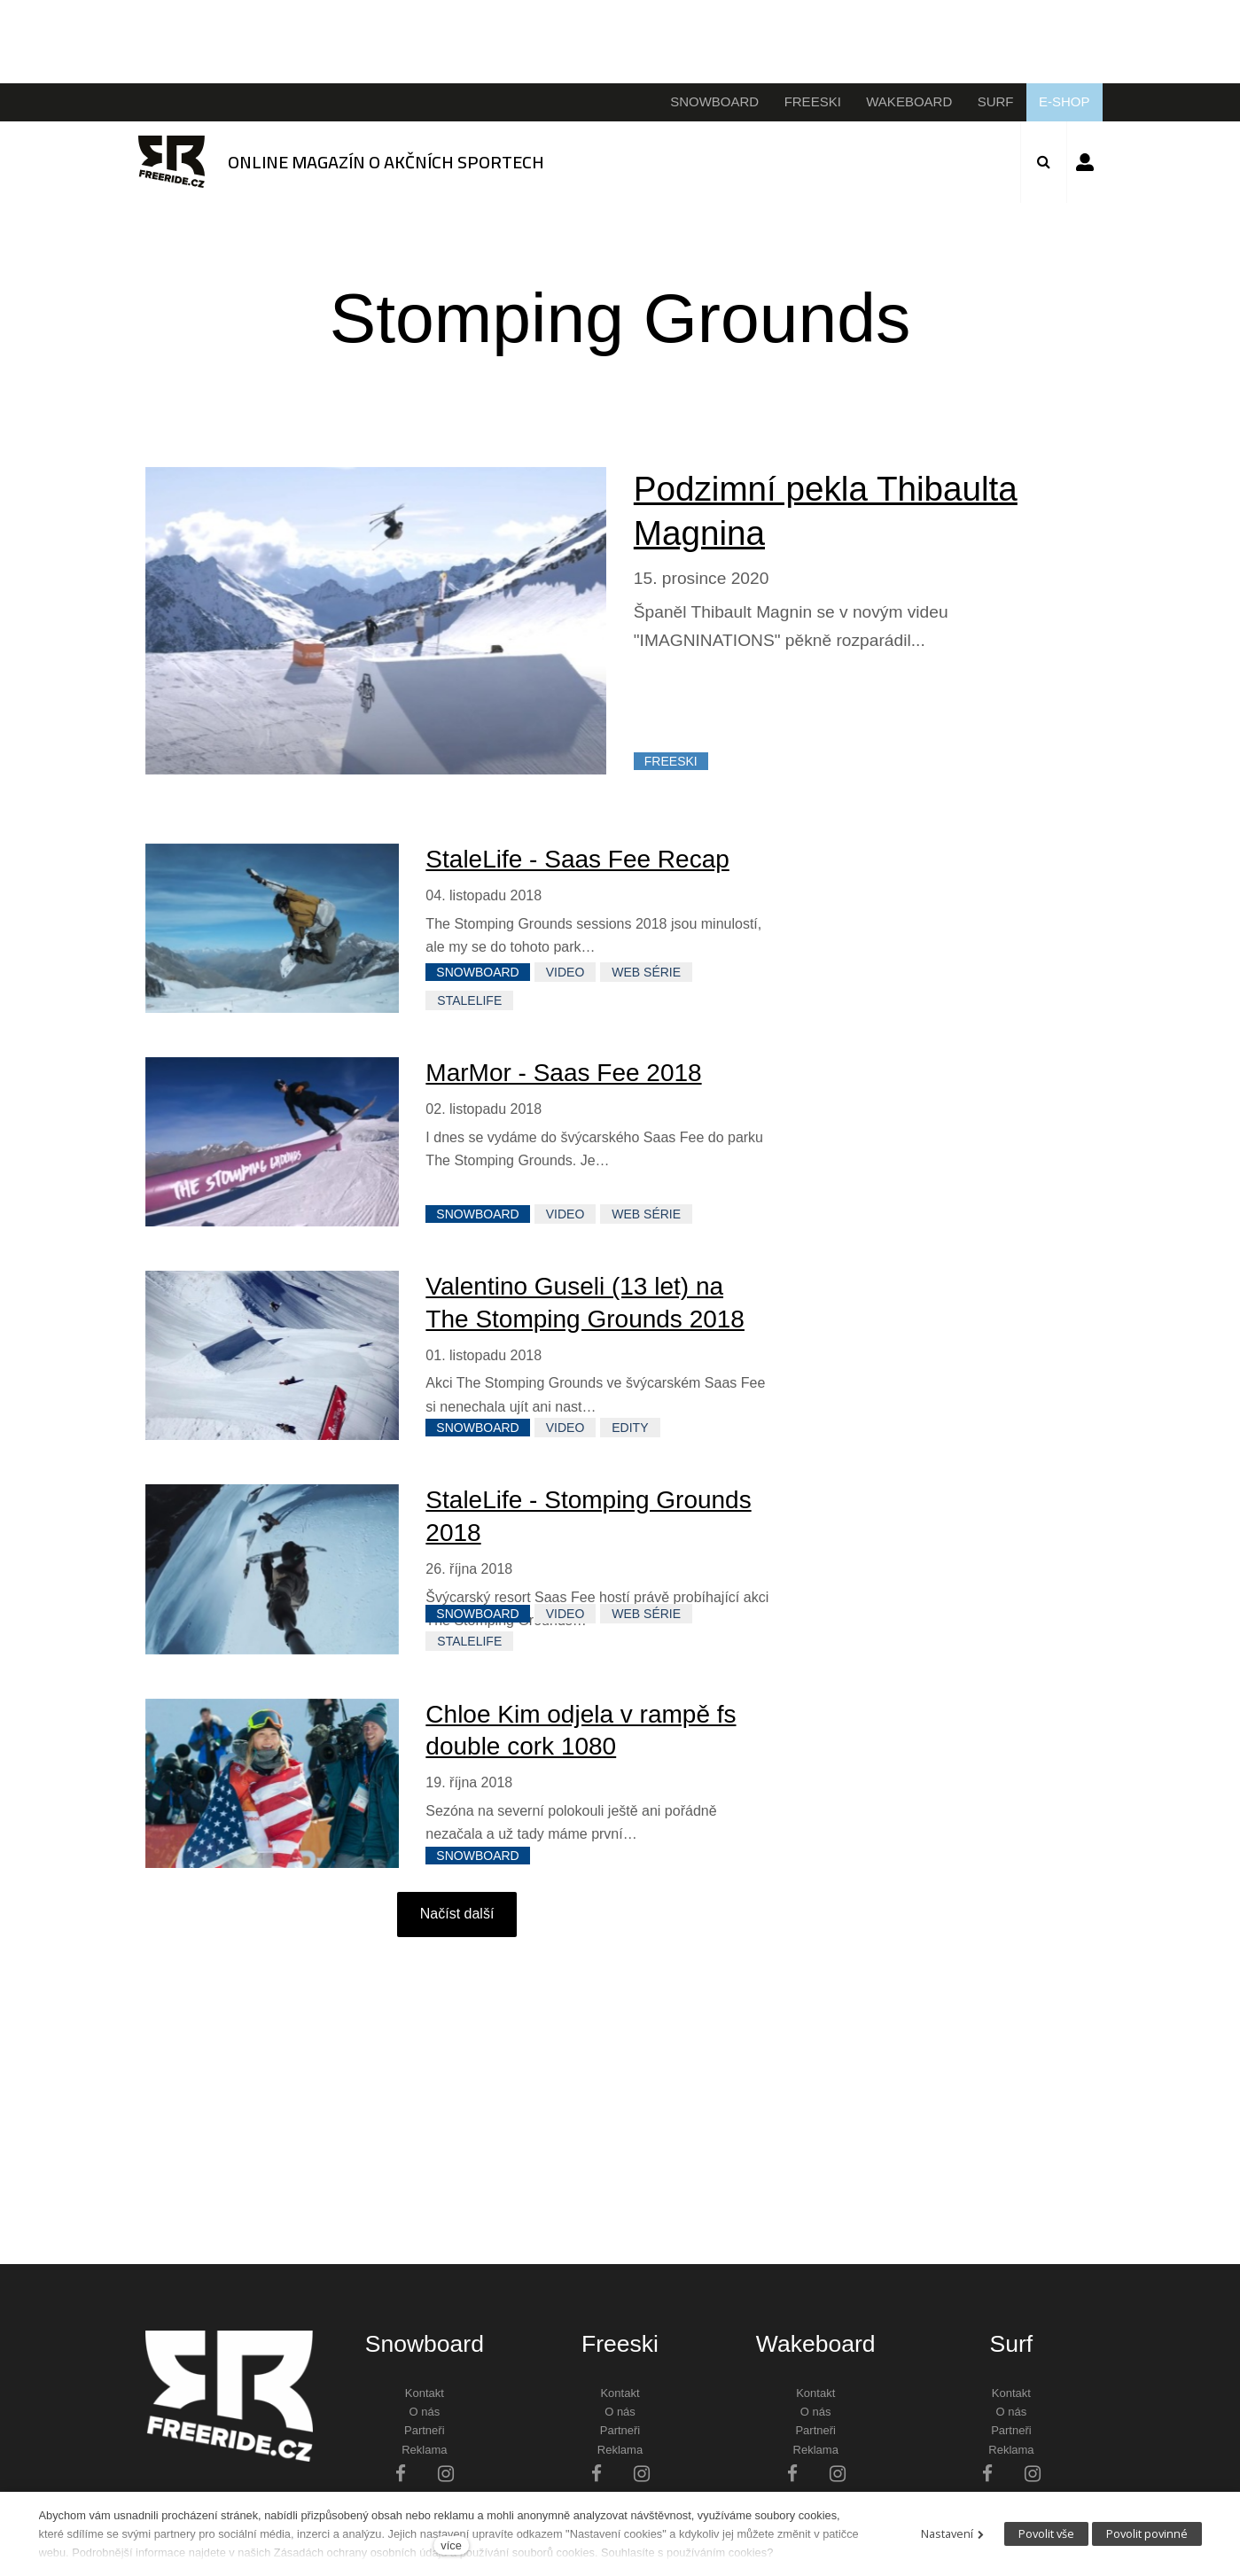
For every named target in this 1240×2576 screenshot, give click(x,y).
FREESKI (671, 763)
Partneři (424, 2432)
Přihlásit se (1085, 162)
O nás (424, 2413)
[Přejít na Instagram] (445, 2474)
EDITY (630, 1428)
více (451, 2545)
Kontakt (424, 2394)
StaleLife (469, 1001)
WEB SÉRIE (646, 974)
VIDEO (565, 974)
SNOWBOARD (477, 974)
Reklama (424, 2451)
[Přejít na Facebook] (400, 2474)
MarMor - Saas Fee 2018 (563, 1073)
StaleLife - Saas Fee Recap (577, 860)
